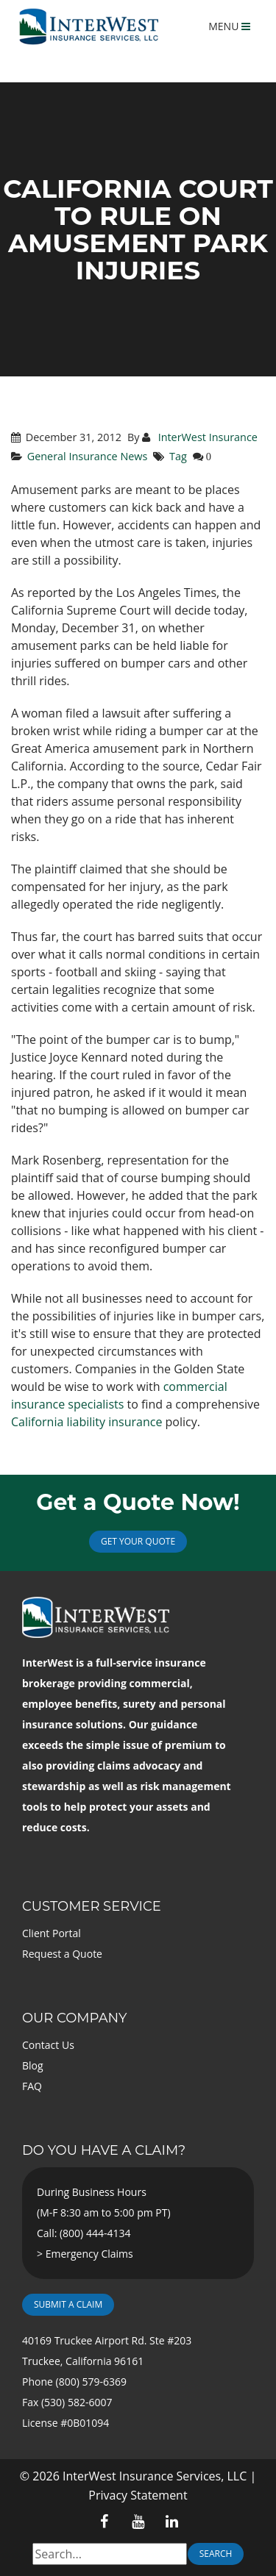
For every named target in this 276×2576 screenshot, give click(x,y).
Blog (32, 2065)
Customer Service (91, 1906)
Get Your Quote (138, 1541)
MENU (229, 26)
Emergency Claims (89, 2254)
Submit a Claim (68, 2304)
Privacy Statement (137, 2495)
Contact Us (48, 2045)
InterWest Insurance (206, 437)
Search (216, 2553)
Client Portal (51, 1933)
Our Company (74, 2018)
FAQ (32, 2086)
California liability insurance (86, 1422)
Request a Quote (62, 1954)
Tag (178, 456)
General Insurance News (87, 456)
